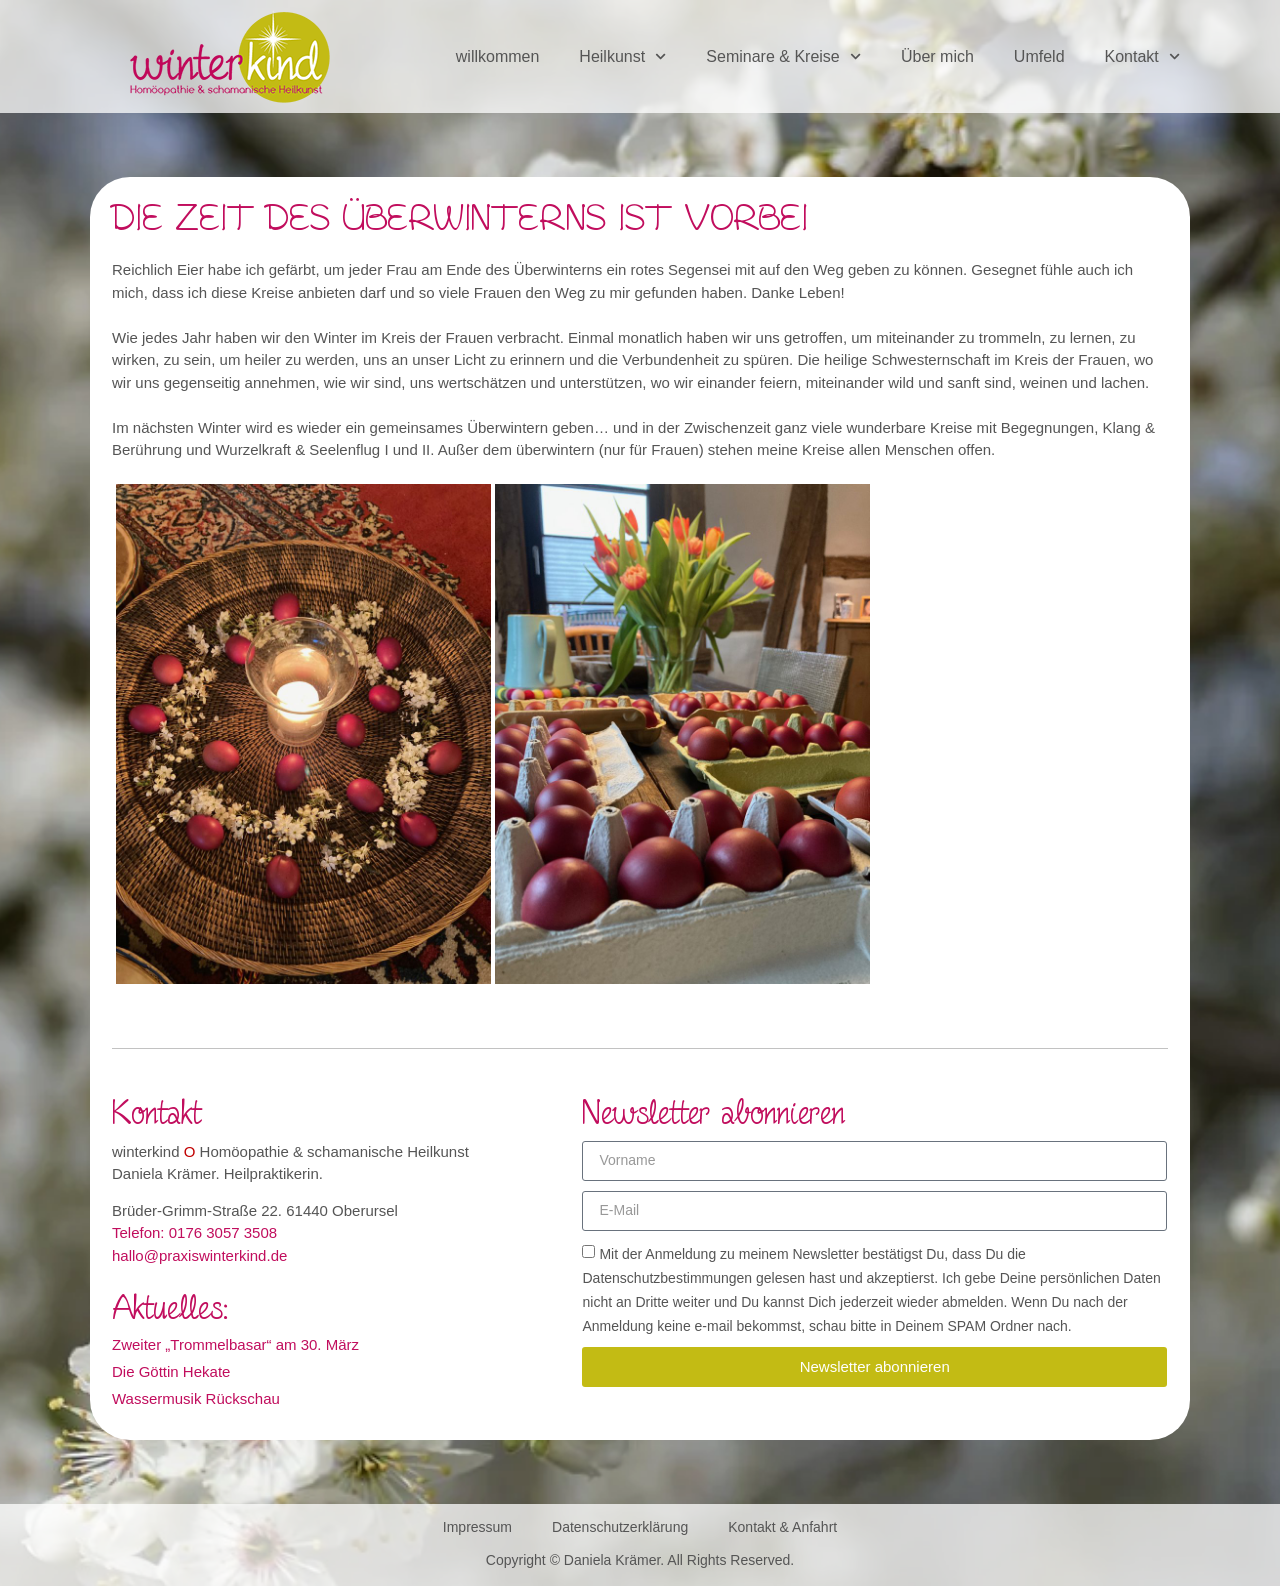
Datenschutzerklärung (620, 1527)
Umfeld (1039, 56)
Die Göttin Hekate (171, 1371)
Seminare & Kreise (783, 56)
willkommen (498, 56)
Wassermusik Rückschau (196, 1398)
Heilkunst (622, 56)
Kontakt (1142, 56)
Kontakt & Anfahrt (782, 1527)
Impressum (477, 1527)
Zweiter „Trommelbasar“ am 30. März (235, 1344)
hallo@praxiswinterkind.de (199, 1255)
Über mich (937, 56)
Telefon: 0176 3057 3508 (194, 1232)
